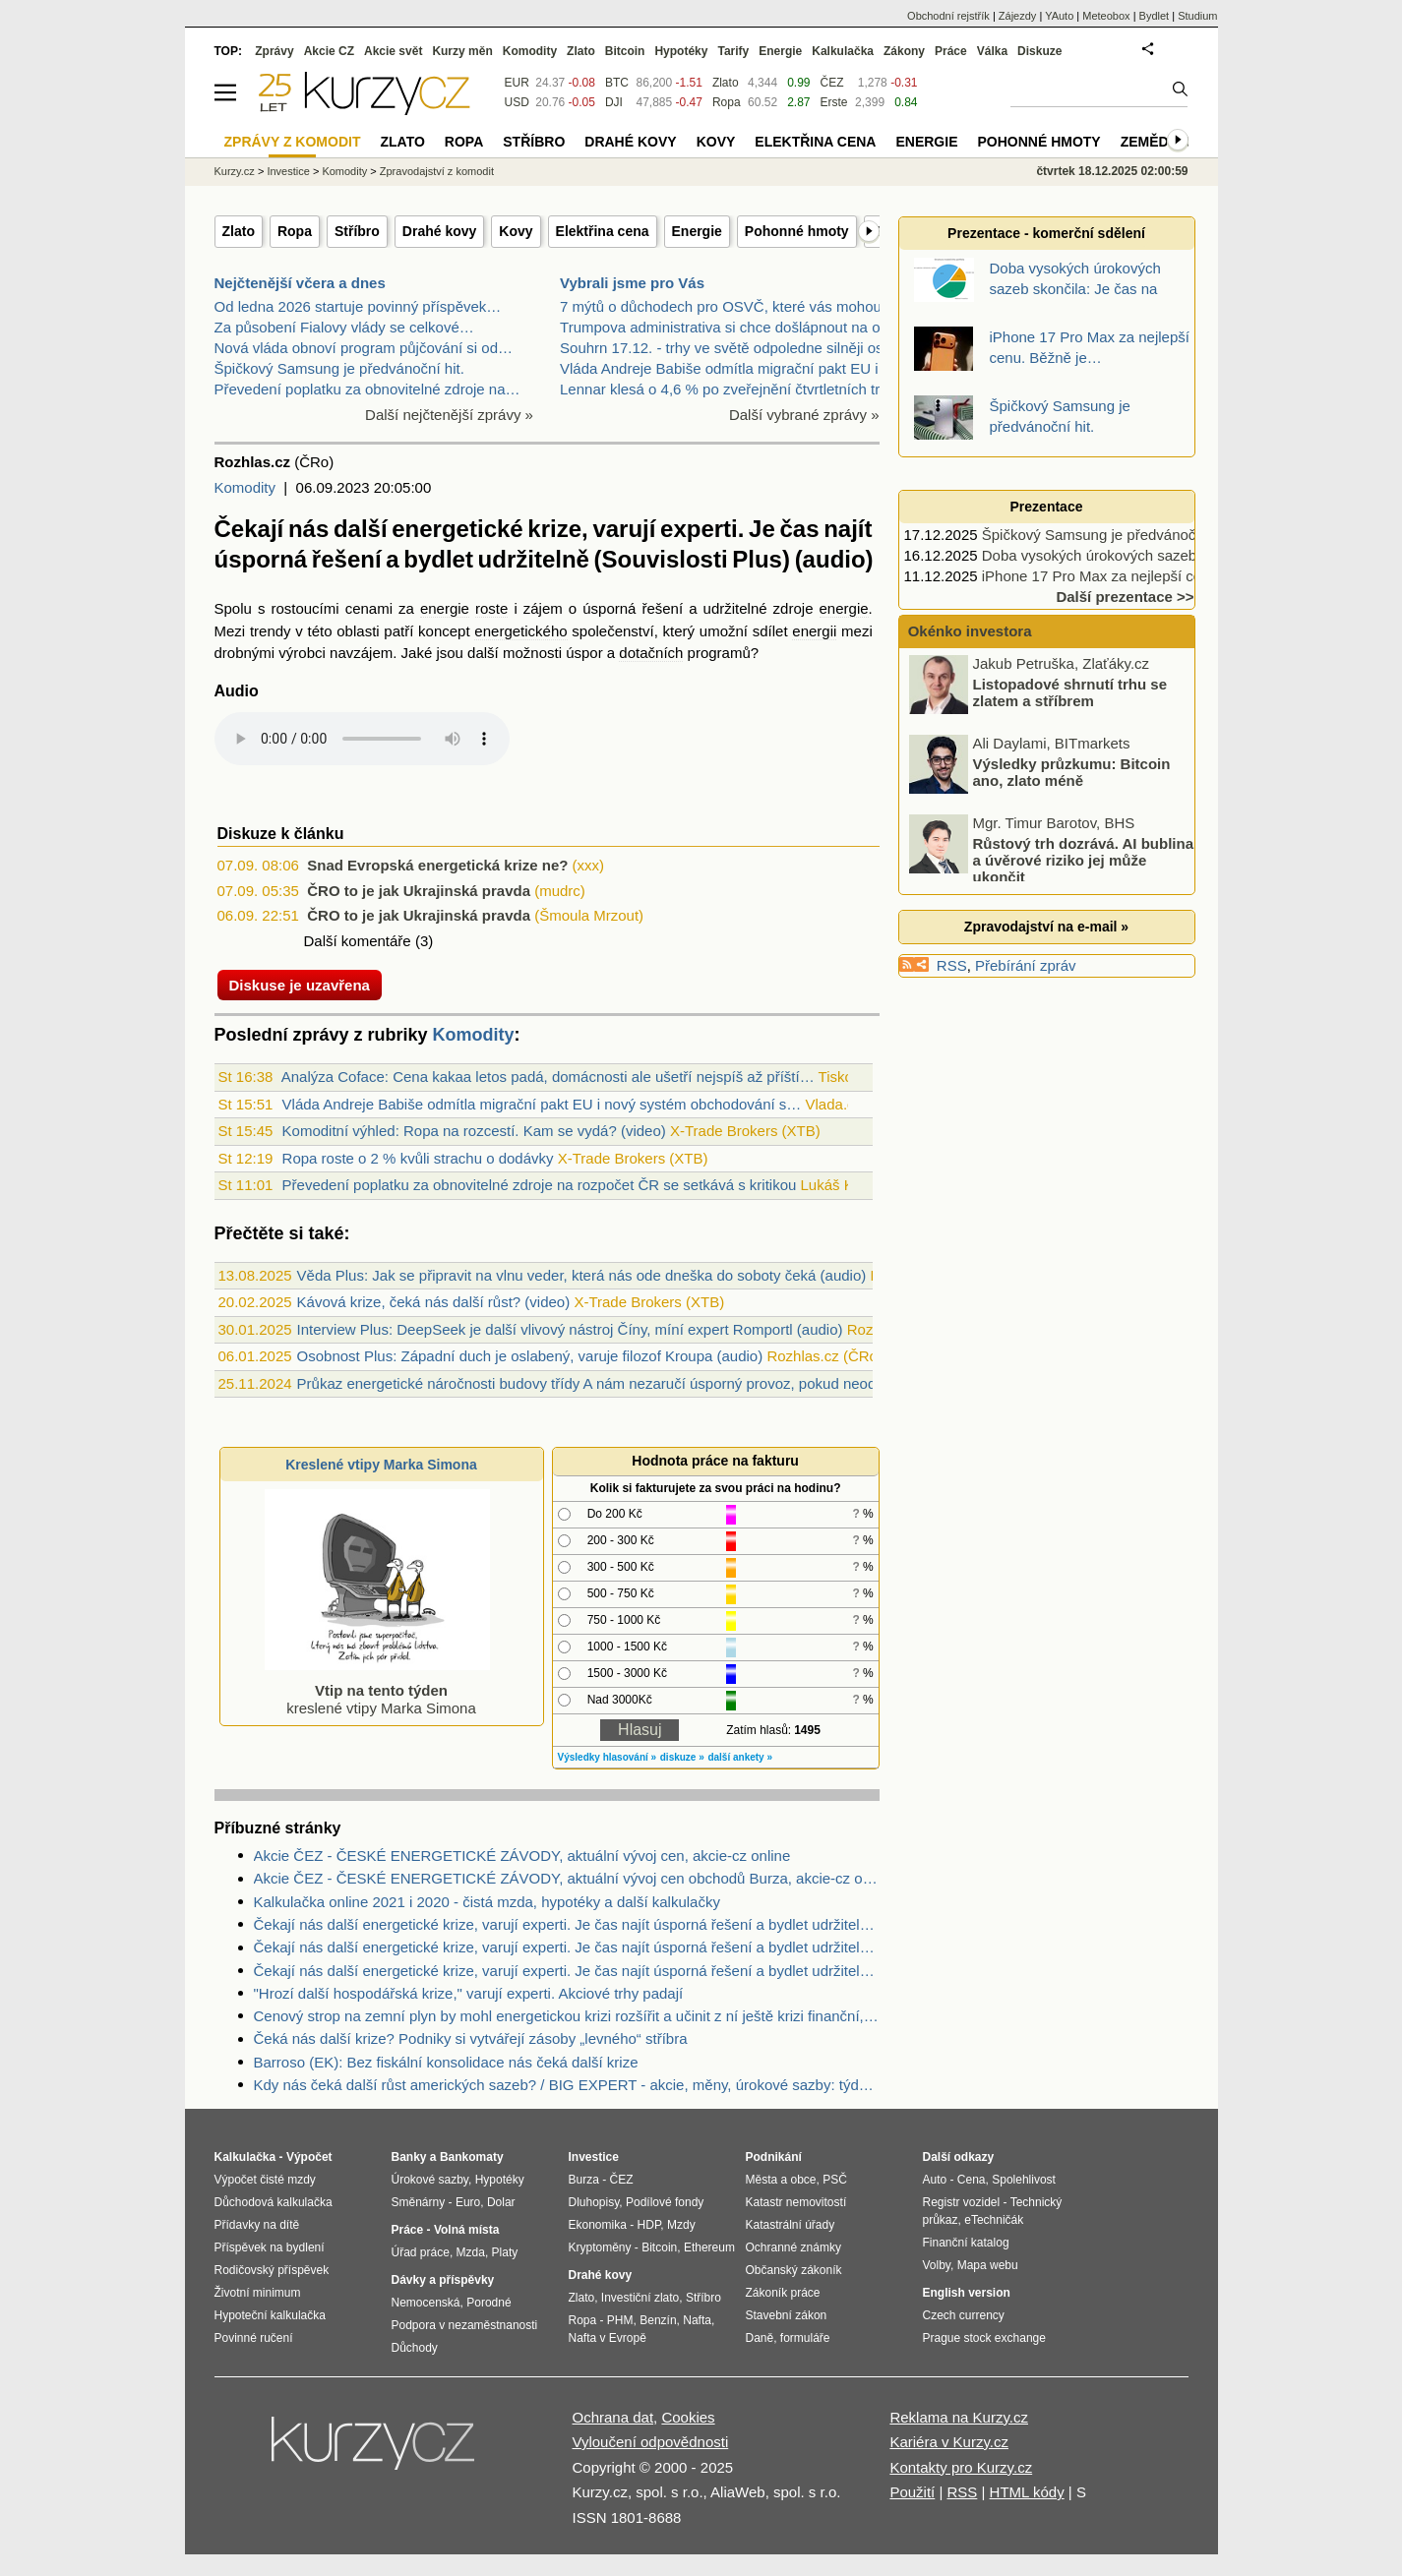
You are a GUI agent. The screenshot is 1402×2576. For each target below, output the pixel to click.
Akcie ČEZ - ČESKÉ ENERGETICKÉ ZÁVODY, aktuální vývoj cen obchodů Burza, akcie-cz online (567, 1878)
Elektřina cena (602, 231)
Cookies (687, 2417)
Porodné (488, 2302)
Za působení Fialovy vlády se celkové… (344, 327)
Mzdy (681, 2225)
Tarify (733, 51)
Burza (584, 2180)
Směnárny (419, 2202)
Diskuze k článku (280, 833)
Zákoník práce (783, 2293)
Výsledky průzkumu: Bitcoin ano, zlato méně (1072, 774)
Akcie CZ (329, 51)
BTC (617, 83)
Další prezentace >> (1124, 596)
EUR (517, 83)
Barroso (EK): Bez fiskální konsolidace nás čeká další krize (446, 2062)
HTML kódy (1027, 2492)
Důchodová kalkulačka (273, 2202)
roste (491, 608)
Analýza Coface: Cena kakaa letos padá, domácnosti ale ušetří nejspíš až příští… (548, 1076)
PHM (620, 2320)
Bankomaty (472, 2157)
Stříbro (357, 231)
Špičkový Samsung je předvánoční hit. (339, 368)
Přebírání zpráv (1025, 965)
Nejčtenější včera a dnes (300, 282)
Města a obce (781, 2180)
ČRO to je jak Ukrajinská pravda (418, 890)
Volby (936, 2265)
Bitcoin (625, 51)
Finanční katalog (966, 2242)
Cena (971, 2180)
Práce (951, 51)
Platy (505, 2252)
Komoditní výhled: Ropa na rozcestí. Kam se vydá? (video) (474, 1130)
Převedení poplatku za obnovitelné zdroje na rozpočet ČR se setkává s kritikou (539, 1184)
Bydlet (1154, 16)
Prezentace (1046, 506)
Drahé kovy (439, 231)
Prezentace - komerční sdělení (1046, 233)
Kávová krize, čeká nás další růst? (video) (434, 1301)
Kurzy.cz (234, 171)
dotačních (651, 652)
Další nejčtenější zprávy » (449, 414)
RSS (952, 965)
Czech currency (964, 2315)
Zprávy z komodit (292, 142)
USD (517, 102)
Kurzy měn (462, 51)
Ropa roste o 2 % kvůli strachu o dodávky (418, 1158)
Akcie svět (393, 51)
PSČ (835, 2180)
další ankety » (739, 1757)
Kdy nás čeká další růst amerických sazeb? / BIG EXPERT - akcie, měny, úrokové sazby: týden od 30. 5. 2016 (567, 2084)
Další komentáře (357, 940)
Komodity (245, 487)
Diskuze (1039, 51)
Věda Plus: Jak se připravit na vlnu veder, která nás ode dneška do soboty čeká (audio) (582, 1275)
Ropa (294, 231)
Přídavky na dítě (257, 2225)
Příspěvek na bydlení (269, 2247)
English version (966, 2293)
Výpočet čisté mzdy (265, 2180)
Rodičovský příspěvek (272, 2270)
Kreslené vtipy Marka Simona (381, 1464)
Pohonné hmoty (797, 231)
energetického (520, 631)
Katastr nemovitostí (796, 2202)
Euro (468, 2202)
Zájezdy (1018, 16)
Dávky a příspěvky (443, 2280)
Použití (912, 2492)
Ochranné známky (793, 2247)
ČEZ (832, 83)
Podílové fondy (664, 2202)
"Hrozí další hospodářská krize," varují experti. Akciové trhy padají (469, 1993)
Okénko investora (968, 631)
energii (814, 631)
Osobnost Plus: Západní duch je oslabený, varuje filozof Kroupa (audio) (530, 1356)
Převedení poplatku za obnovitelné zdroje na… (367, 389)
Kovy (515, 231)
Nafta (697, 2320)
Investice (288, 171)
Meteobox (1105, 16)
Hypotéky (680, 51)
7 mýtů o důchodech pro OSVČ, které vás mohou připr (737, 306)
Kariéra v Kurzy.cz (948, 2441)
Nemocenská (426, 2302)
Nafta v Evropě (607, 2338)
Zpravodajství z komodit (437, 171)
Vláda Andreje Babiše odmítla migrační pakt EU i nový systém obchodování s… (542, 1104)
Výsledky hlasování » (607, 1757)
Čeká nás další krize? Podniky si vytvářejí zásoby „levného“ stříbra (471, 2038)
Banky (409, 2157)
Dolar (501, 2202)
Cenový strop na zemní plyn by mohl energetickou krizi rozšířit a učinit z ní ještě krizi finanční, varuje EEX (567, 2015)
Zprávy (274, 51)
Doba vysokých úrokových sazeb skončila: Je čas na (1153, 555)
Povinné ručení (253, 2338)
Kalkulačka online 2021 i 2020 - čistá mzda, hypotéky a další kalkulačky (487, 1901)
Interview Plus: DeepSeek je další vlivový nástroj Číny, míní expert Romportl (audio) (570, 1329)
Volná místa (466, 2230)
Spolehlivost (1024, 2180)
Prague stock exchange (984, 2338)
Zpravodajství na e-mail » (1046, 926)
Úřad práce (421, 2252)
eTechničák (993, 2220)
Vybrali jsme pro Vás (632, 282)
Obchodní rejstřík (948, 16)
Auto (935, 2180)
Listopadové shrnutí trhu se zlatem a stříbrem (1070, 694)
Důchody (415, 2348)
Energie (697, 231)
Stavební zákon (786, 2315)
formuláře (805, 2338)
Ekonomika (598, 2225)
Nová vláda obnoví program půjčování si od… (364, 347)
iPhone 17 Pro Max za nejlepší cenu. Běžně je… (1140, 576)
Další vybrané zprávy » (804, 414)
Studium (1197, 16)
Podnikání (774, 2157)
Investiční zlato (640, 2298)
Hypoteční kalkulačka (270, 2315)
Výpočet (309, 2157)
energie (444, 608)
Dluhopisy (594, 2202)
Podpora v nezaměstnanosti (465, 2325)
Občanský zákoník (794, 2270)
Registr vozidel (962, 2202)
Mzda (471, 2252)
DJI (614, 102)
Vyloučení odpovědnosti (651, 2441)
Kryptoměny (600, 2247)
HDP (649, 2225)
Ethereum (709, 2247)
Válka (992, 51)
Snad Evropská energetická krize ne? (437, 865)
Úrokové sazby (430, 2180)
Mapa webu (987, 2265)
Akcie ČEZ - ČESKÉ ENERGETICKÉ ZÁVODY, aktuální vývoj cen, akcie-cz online (522, 1855)
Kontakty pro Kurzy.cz (960, 2467)
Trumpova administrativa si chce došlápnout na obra (730, 327)
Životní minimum (257, 2293)
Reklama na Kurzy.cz (958, 2417)
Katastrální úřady (790, 2225)
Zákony (904, 51)
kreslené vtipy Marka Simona (378, 1690)
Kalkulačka (843, 51)
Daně (760, 2338)
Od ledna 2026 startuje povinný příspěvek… (358, 306)
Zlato (238, 231)
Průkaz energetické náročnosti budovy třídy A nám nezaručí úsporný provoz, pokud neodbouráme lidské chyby (658, 1383)
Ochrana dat (613, 2417)
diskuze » (682, 1757)
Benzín (658, 2320)
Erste (834, 102)
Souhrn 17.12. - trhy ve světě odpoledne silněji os (722, 347)
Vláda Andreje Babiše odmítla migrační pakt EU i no (729, 368)
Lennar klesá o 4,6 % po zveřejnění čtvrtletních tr (720, 389)
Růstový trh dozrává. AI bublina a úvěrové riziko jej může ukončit (1083, 861)
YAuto (1059, 16)
